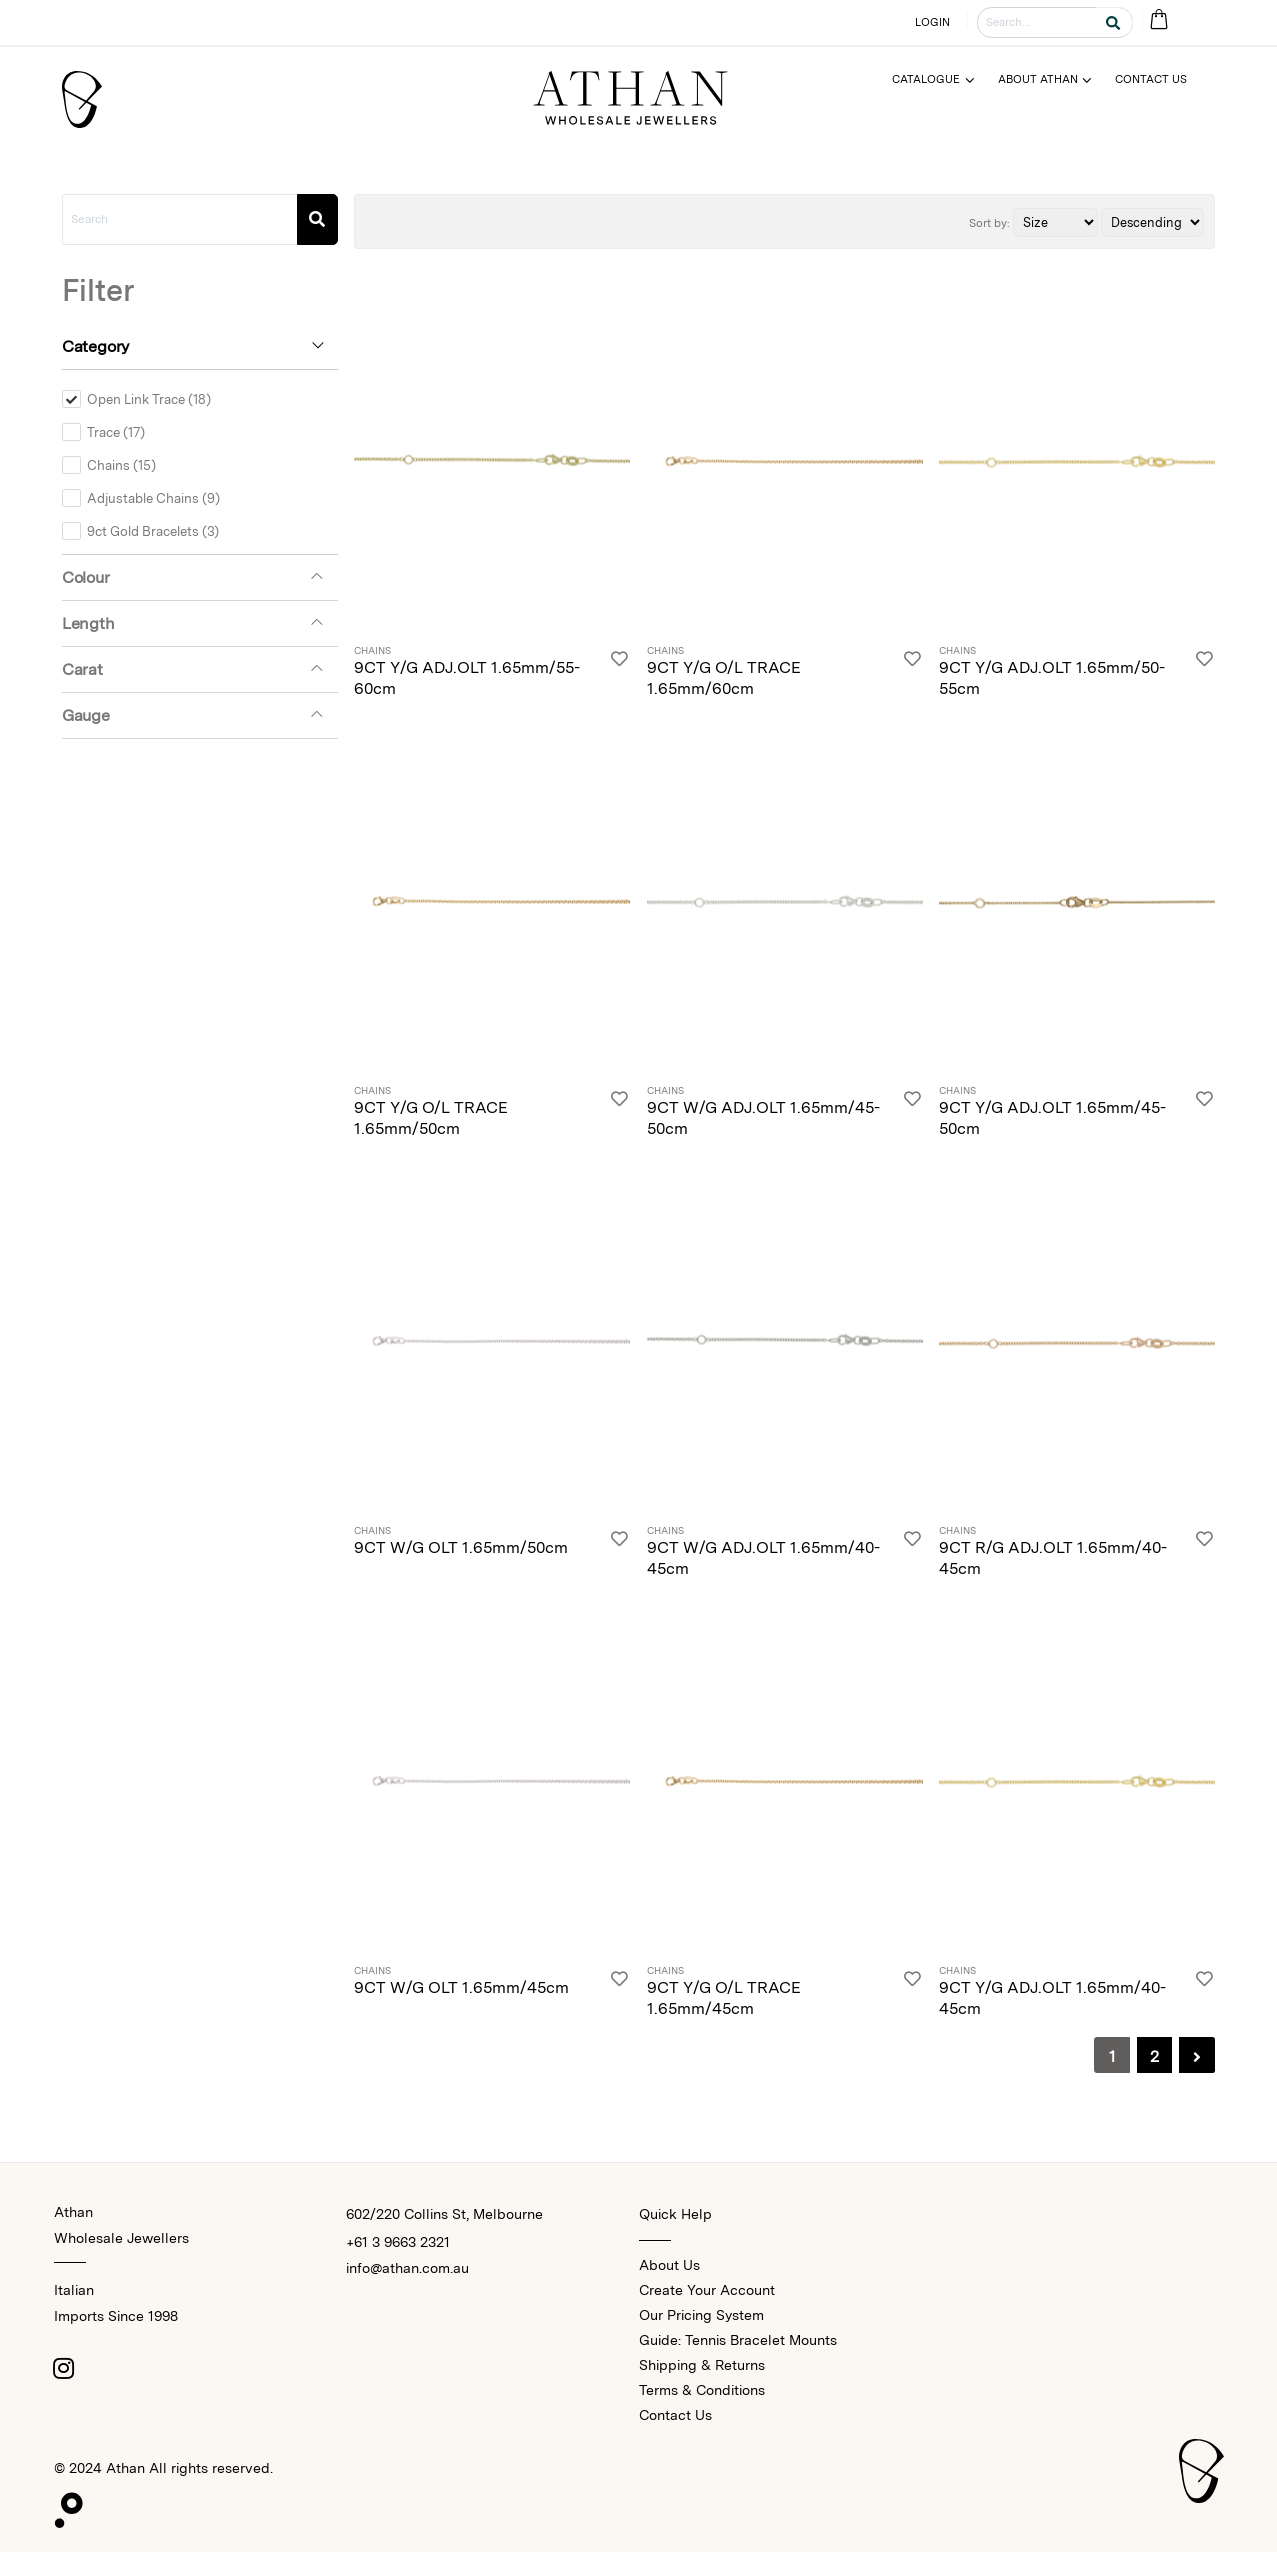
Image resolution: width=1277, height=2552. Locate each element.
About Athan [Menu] (1038, 79)
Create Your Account (707, 2290)
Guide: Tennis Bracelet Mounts (738, 2340)
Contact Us (675, 2415)
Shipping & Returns (702, 2365)
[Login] (619, 673)
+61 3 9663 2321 (398, 2242)
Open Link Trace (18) (149, 399)
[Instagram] (64, 2368)
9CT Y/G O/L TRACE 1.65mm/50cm (431, 1118)
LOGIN (933, 22)
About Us (669, 2265)
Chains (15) (121, 465)
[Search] (317, 219)
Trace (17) (116, 432)
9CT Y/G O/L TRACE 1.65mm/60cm (724, 678)
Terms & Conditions (702, 2390)
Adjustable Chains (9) (153, 498)
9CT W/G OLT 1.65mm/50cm (461, 1547)
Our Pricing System (701, 2315)
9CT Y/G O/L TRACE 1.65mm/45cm (724, 1998)
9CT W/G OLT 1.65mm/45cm (461, 1987)
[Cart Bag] (1158, 20)
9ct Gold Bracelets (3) (153, 531)
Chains (372, 651)
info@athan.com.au (407, 2268)
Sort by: (989, 223)
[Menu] (941, 79)
